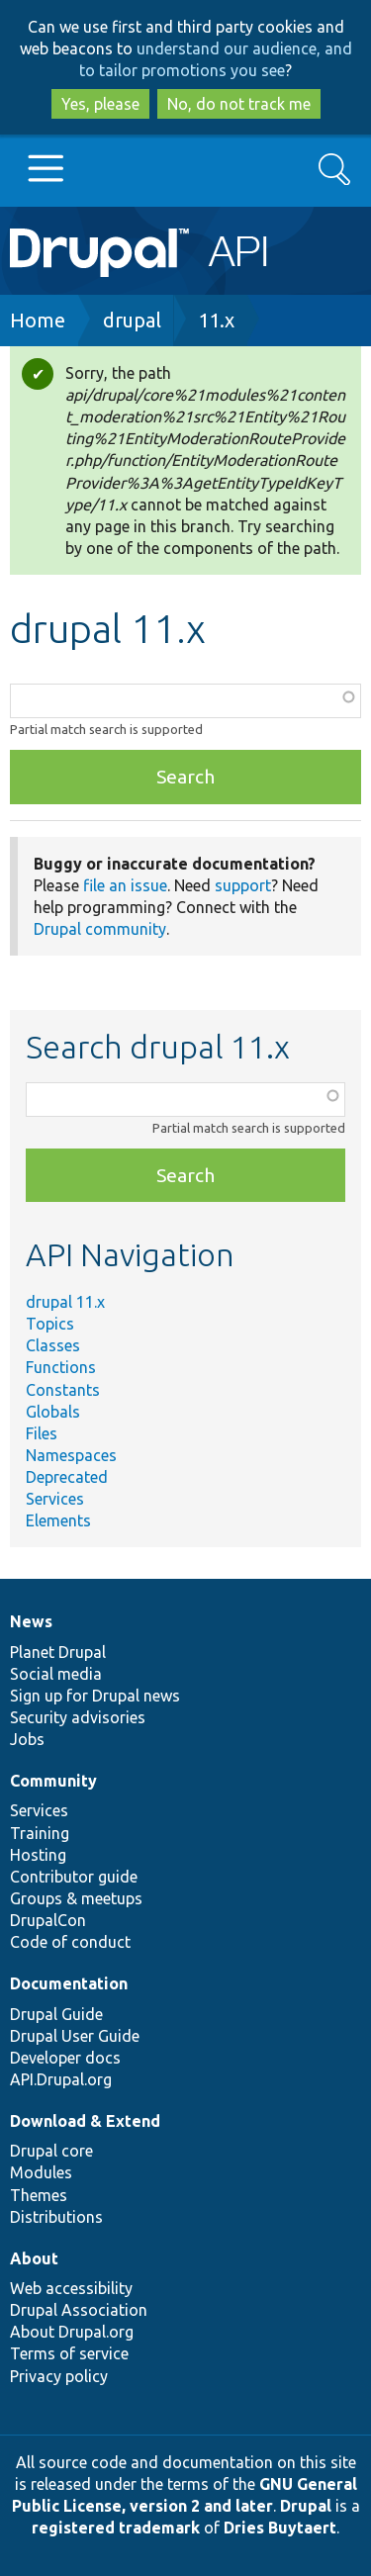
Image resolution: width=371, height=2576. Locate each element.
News (31, 1621)
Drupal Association (78, 2310)
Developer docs (65, 2058)
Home (37, 320)
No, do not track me (239, 104)
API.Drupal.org (61, 2079)
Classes (53, 1345)
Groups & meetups (76, 1898)
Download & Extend (85, 2121)
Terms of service (69, 2353)
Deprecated (67, 1477)
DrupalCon (48, 1920)
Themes (38, 2195)
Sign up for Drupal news (95, 1695)
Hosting (38, 1855)
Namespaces (71, 1455)
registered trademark (116, 2527)
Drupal (305, 2506)
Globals (53, 1412)
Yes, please (100, 104)
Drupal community (100, 929)
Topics (50, 1324)
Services (55, 1499)
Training (39, 1833)
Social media (56, 1674)
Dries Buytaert (280, 2527)
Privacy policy (59, 2376)
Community (53, 1781)
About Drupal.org (72, 2332)
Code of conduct (70, 1942)
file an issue (125, 885)
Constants (63, 1390)
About (34, 2258)
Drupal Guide (56, 2014)
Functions (61, 1367)
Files (41, 1433)
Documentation (69, 1983)
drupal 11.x (65, 1302)
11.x (216, 320)
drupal (132, 320)
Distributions (56, 2217)
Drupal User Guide (74, 2036)
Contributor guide (74, 1877)
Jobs (27, 1739)
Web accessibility (71, 2288)
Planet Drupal (58, 1652)
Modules (41, 2172)
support (243, 885)
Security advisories (77, 1717)
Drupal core (51, 2151)
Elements (58, 1520)
